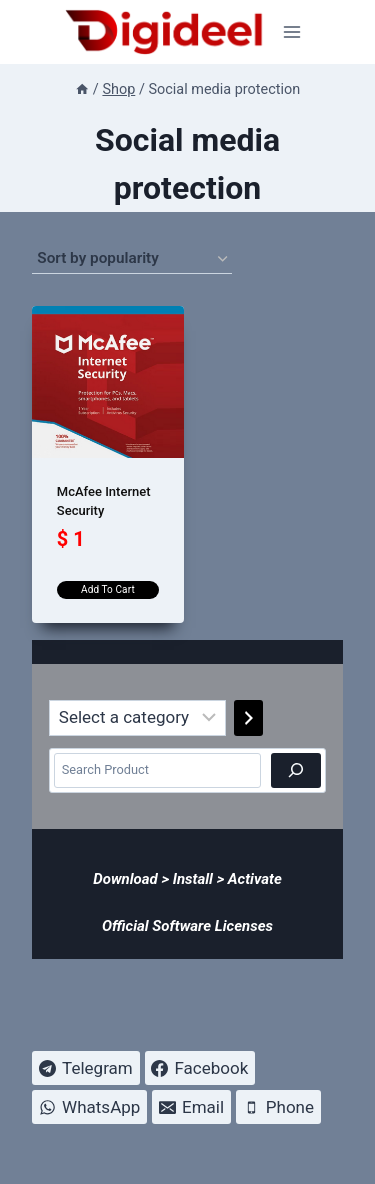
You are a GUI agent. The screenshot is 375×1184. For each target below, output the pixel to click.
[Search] (296, 770)
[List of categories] (137, 718)
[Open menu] (292, 31)
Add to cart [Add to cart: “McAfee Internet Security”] (108, 589)
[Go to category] (248, 718)
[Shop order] (132, 259)
